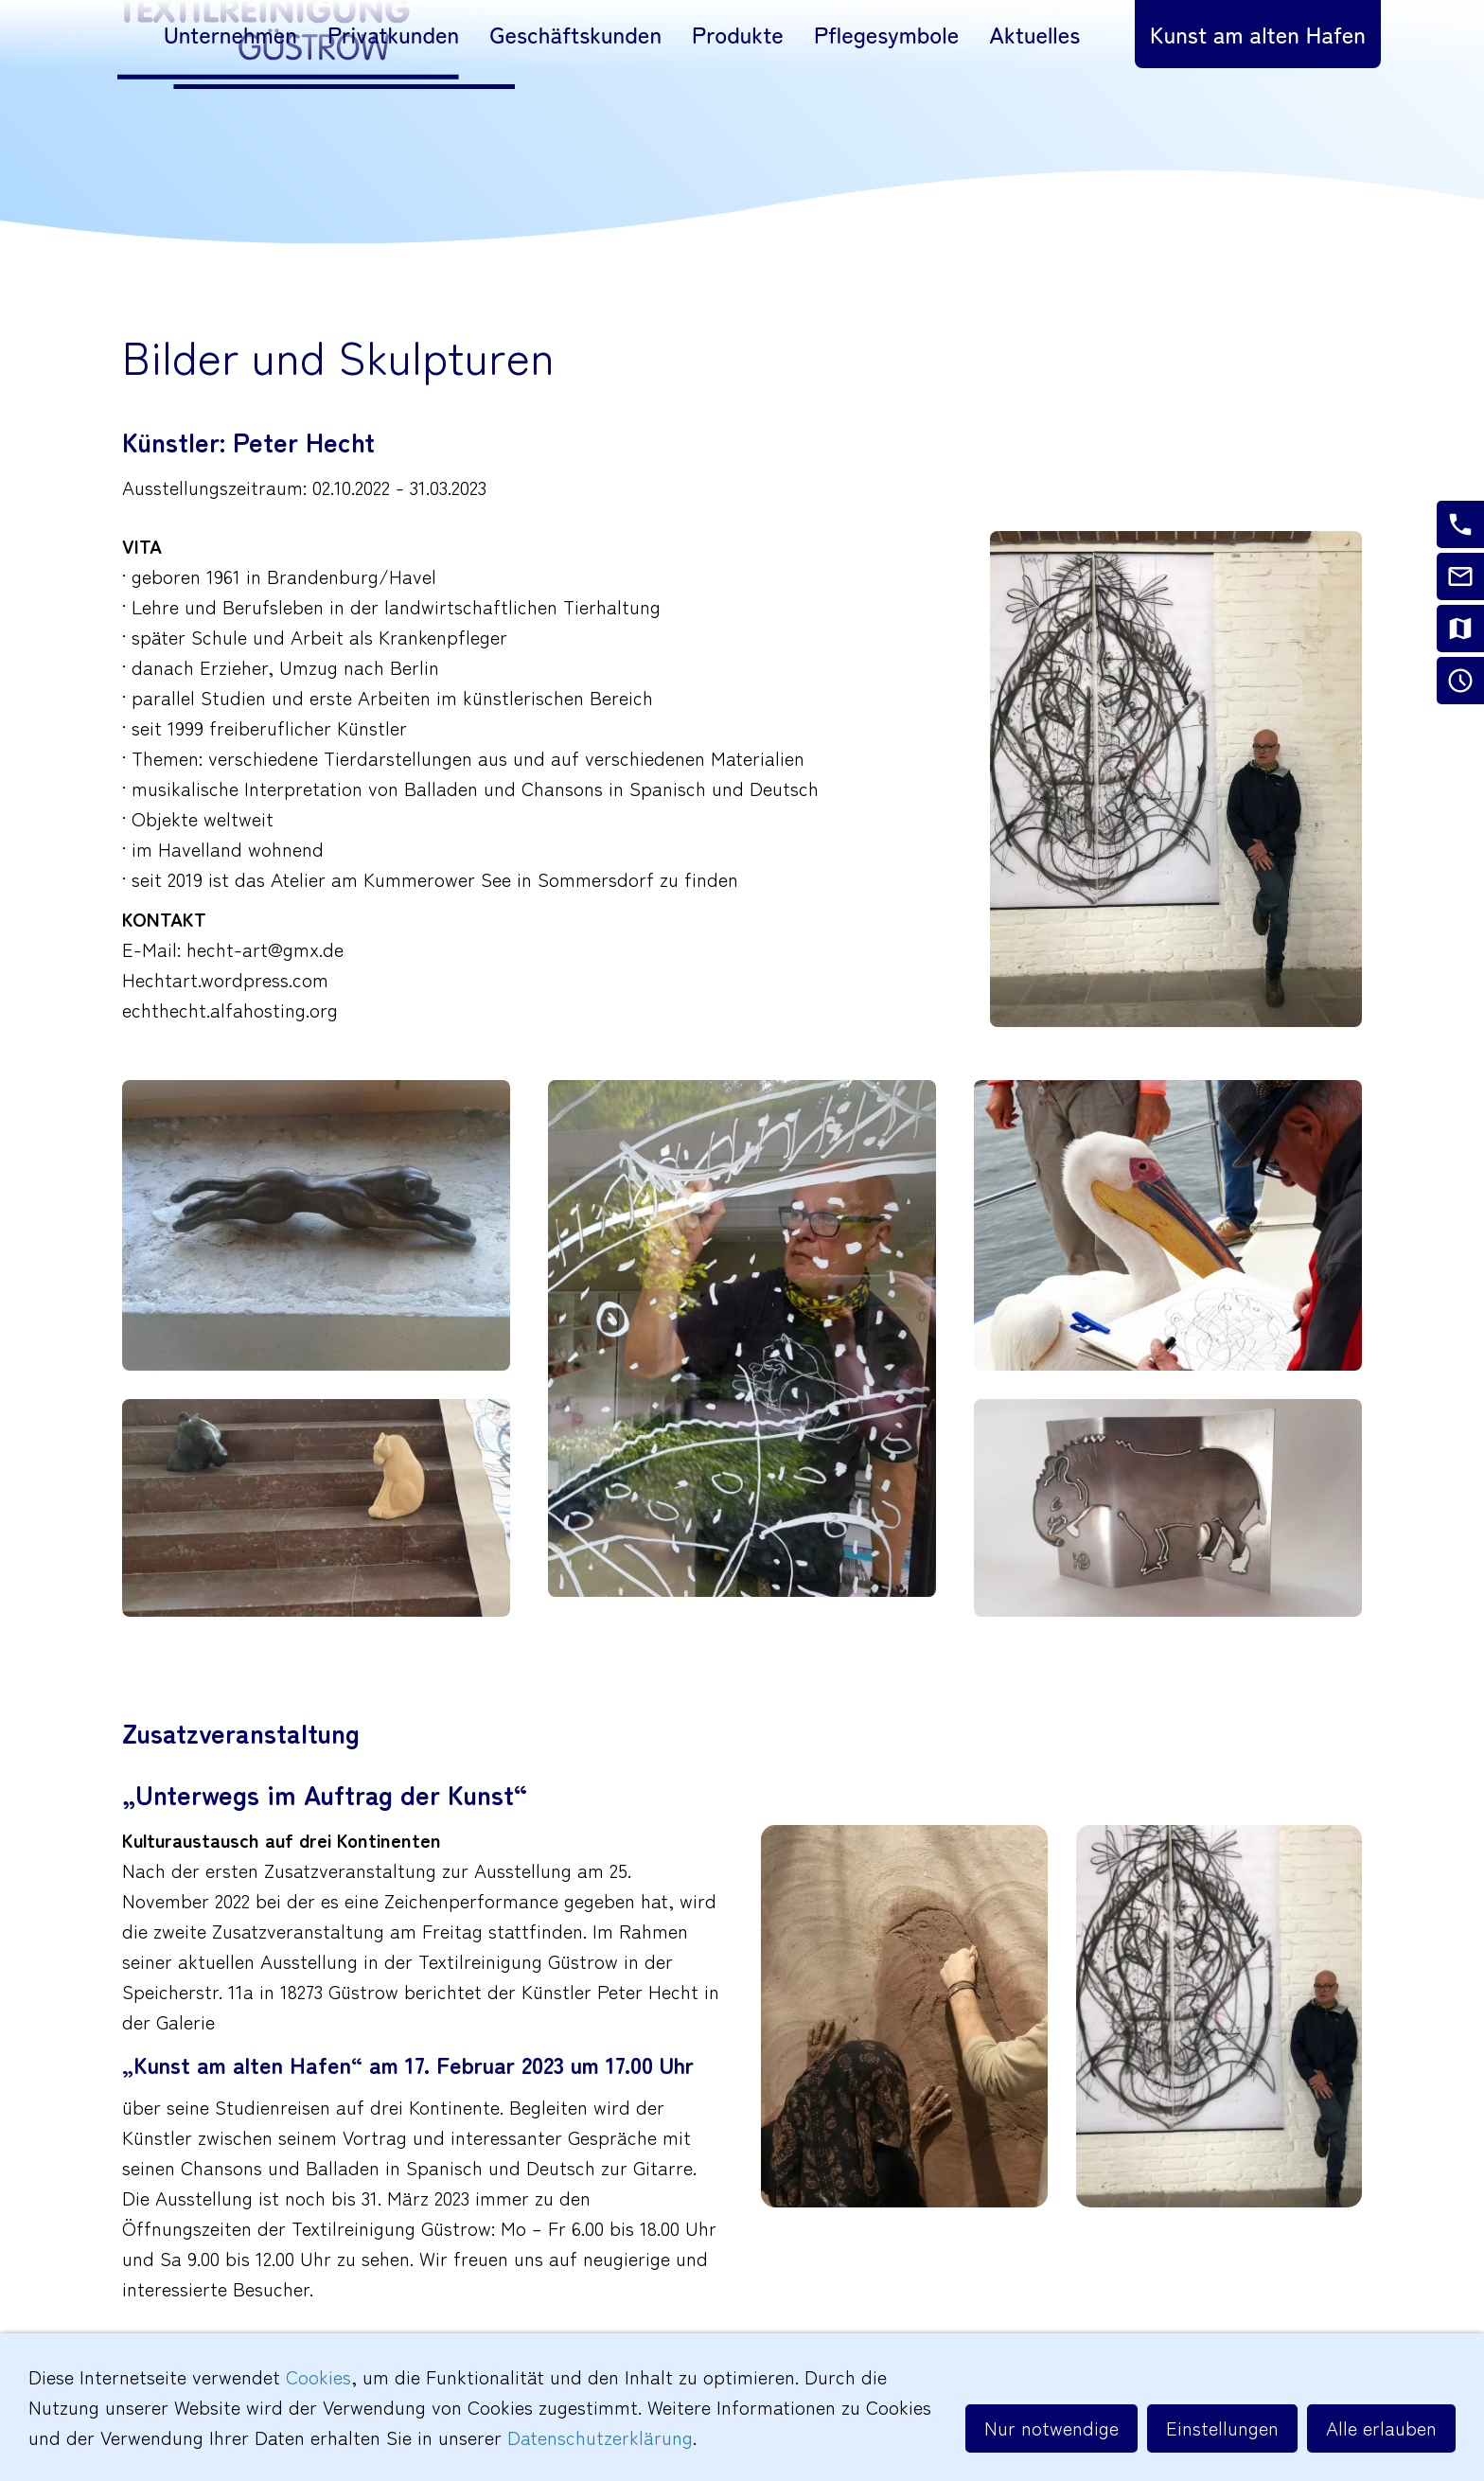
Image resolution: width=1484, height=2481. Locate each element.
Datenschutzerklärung (600, 2437)
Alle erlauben (1381, 2427)
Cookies (318, 2376)
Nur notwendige (1051, 2427)
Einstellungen (1222, 2427)
